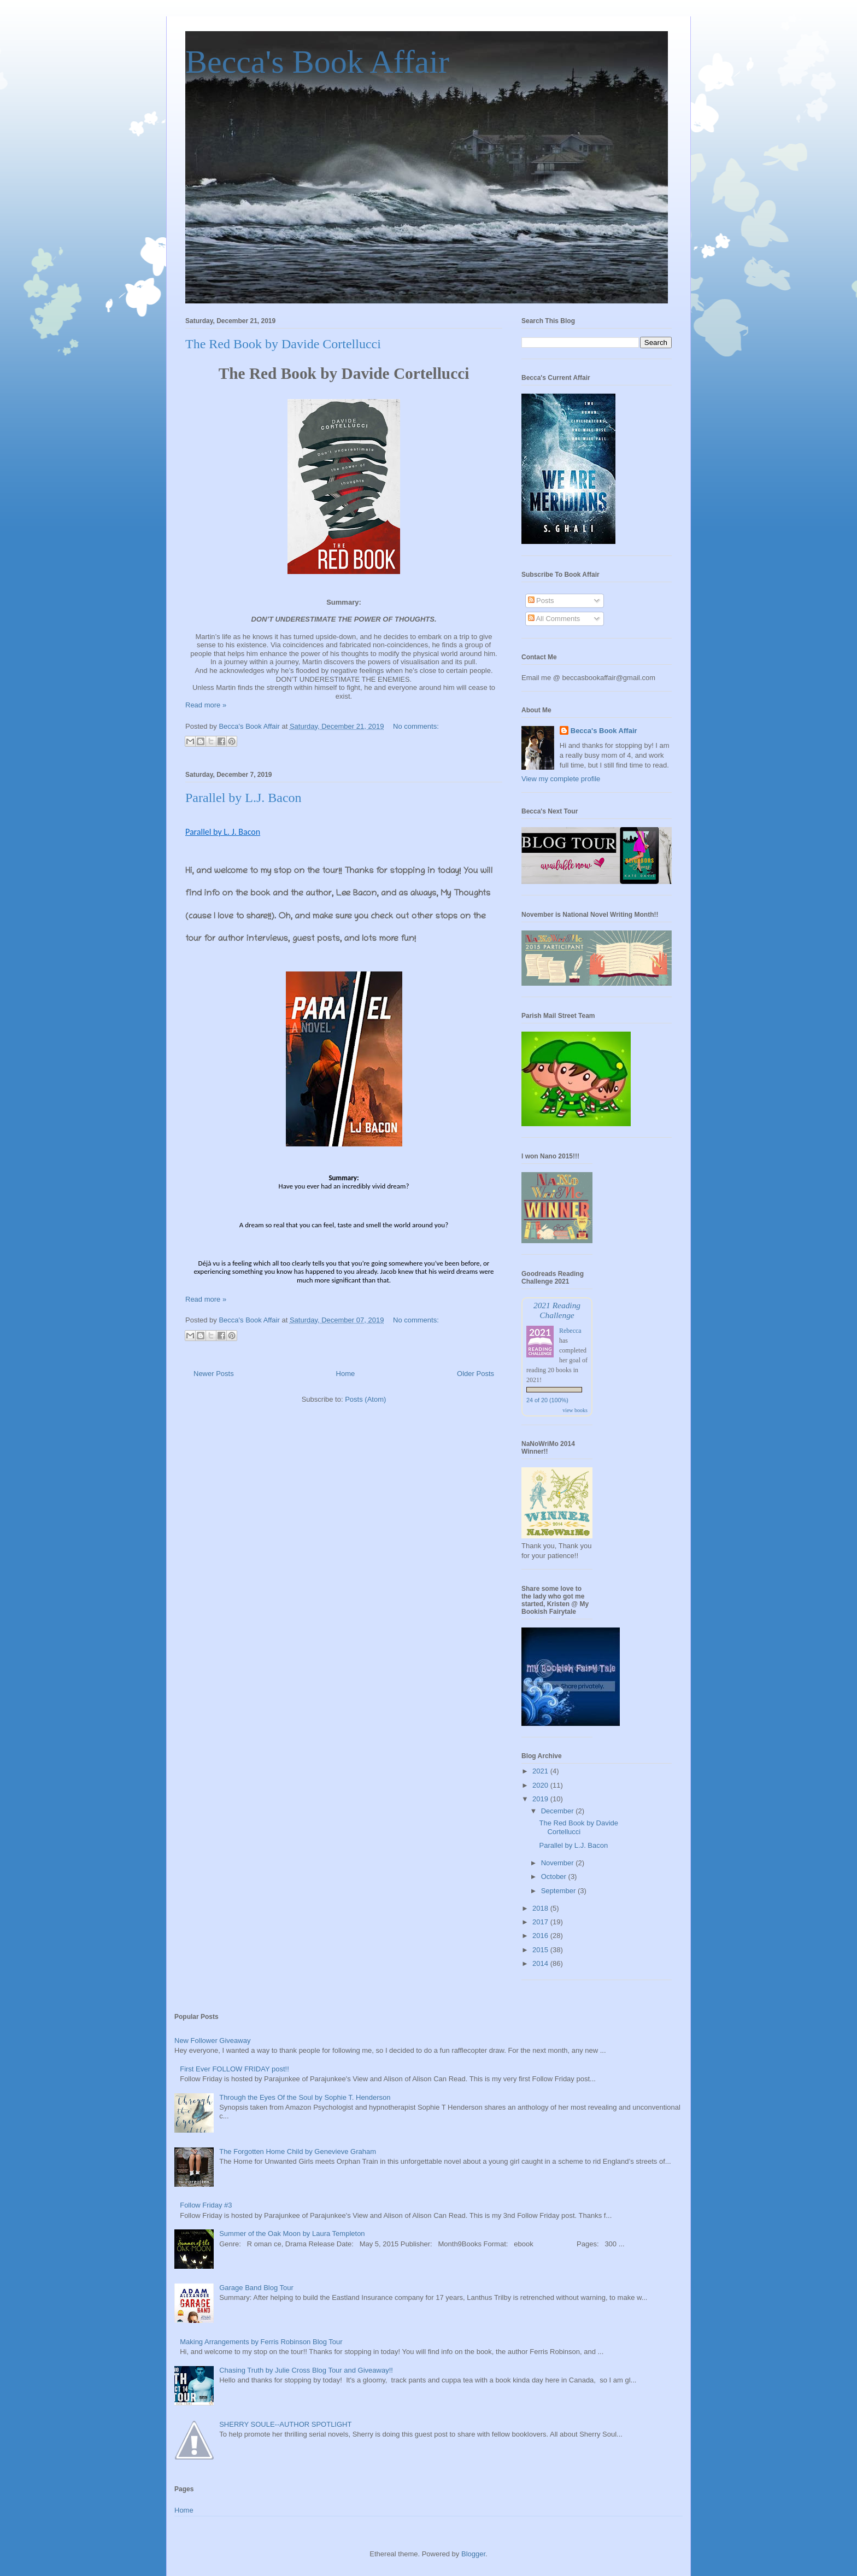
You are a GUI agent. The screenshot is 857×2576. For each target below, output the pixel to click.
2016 (541, 1935)
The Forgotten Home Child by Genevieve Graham (297, 2151)
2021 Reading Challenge (556, 1310)
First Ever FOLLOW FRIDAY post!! (234, 2069)
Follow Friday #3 (206, 2205)
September (559, 1891)
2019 (541, 1799)
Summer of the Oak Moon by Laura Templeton (292, 2233)
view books (575, 1410)
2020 (541, 1785)
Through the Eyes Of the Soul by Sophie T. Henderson (304, 2097)
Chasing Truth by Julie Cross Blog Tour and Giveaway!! (306, 2370)
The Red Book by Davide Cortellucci (283, 344)
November (558, 1863)
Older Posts (475, 1373)
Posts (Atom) (365, 1399)
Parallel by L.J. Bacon (243, 798)
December (558, 1811)
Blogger (473, 2554)
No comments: (416, 726)
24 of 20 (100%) (547, 1400)
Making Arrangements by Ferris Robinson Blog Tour (261, 2342)
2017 (541, 1922)
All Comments (554, 618)
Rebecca (570, 1330)
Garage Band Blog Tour (256, 2288)
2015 (541, 1950)
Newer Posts (213, 1373)
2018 (541, 1908)
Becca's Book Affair (317, 62)
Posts (541, 600)
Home (345, 1373)
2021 (541, 1771)
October (554, 1876)
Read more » (205, 705)
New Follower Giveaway (212, 2040)
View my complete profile (560, 779)
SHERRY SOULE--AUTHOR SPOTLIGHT (285, 2424)
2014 (541, 1963)
